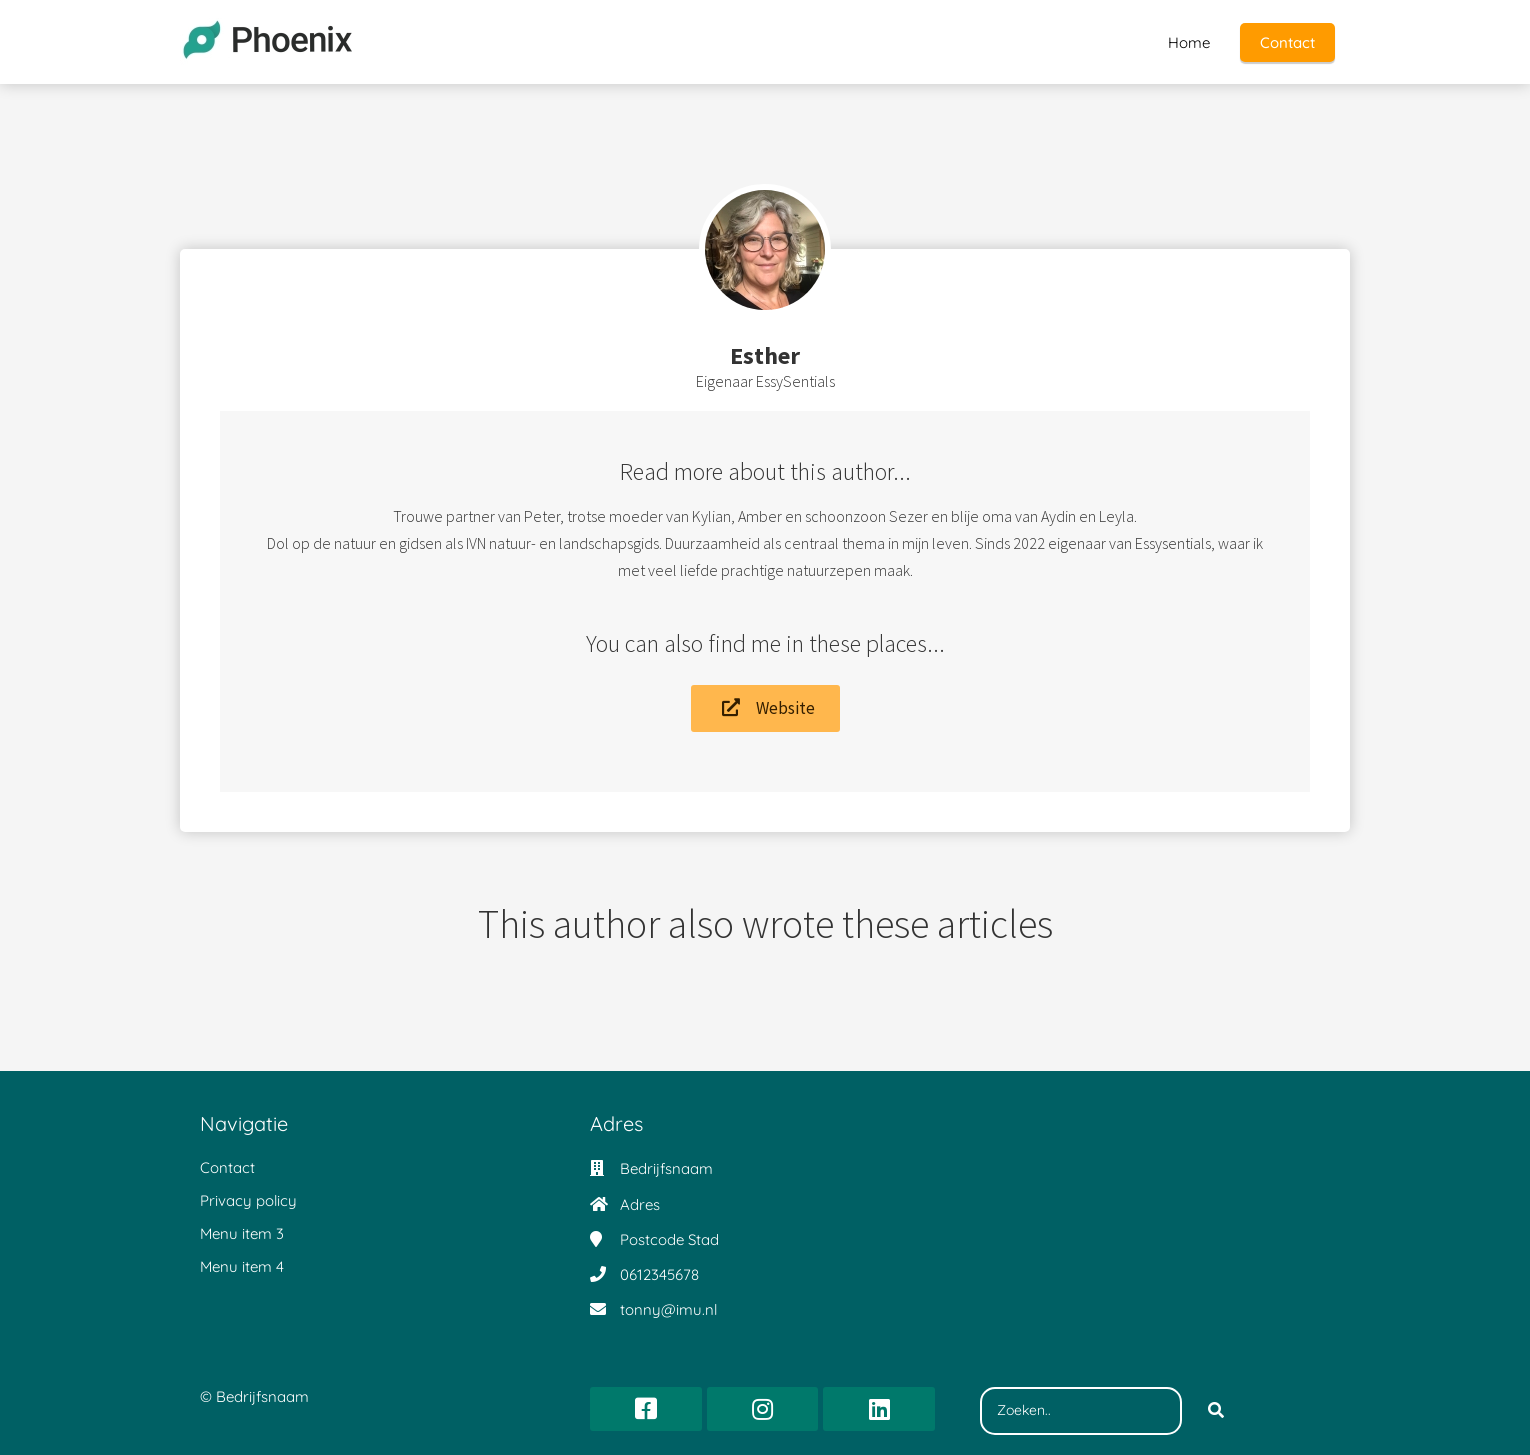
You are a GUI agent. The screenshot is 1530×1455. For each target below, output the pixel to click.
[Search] (1216, 1411)
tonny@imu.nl (668, 1309)
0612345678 (659, 1274)
